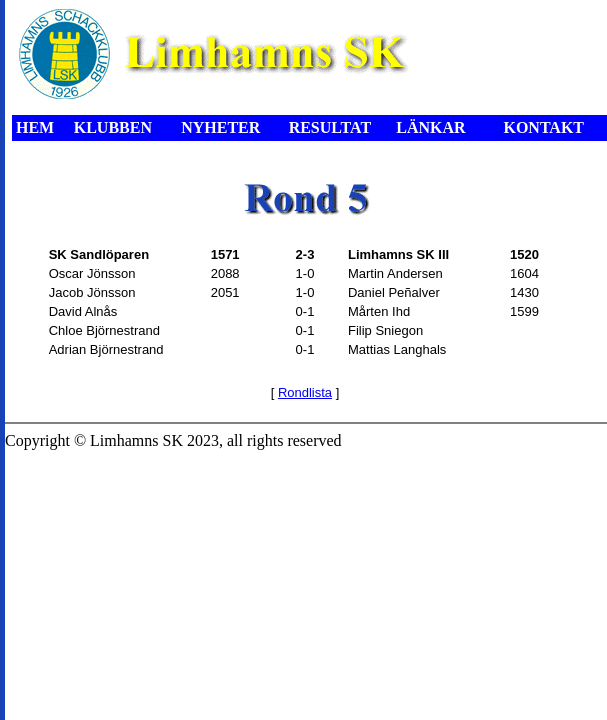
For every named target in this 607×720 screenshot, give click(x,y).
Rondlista (305, 392)
